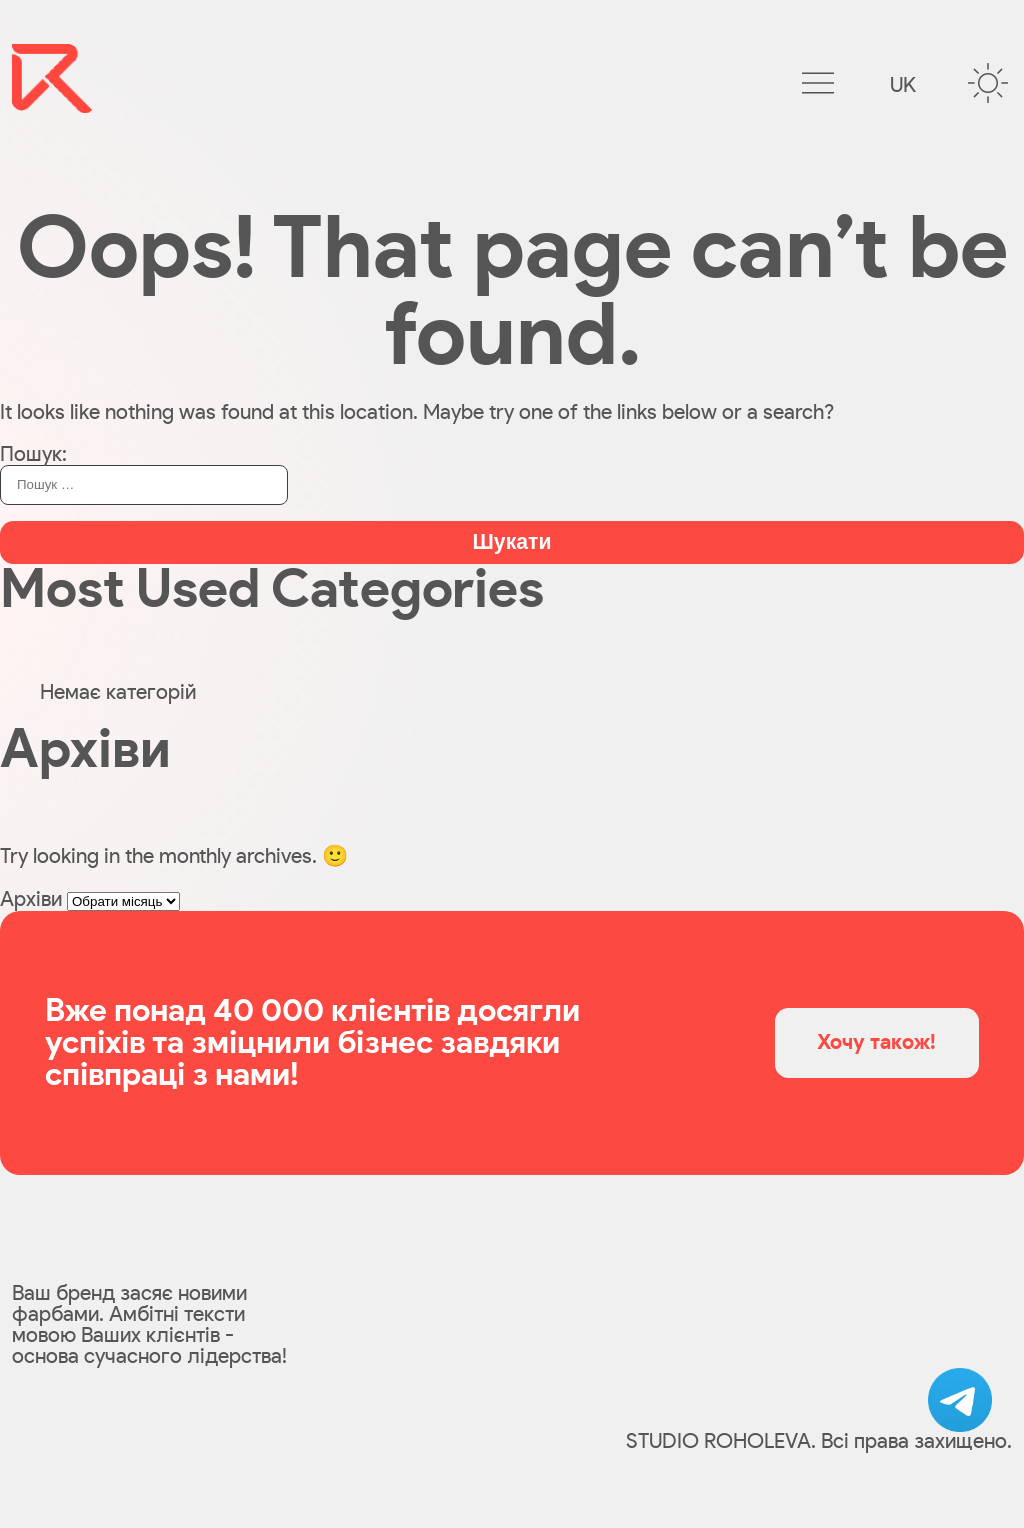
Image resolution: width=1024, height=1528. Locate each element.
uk (903, 85)
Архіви (31, 899)
